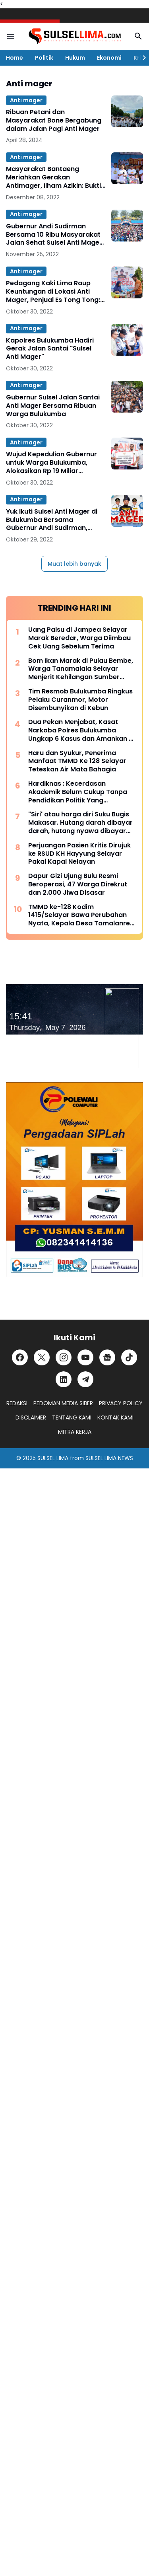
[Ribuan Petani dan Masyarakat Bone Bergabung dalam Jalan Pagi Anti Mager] (127, 111)
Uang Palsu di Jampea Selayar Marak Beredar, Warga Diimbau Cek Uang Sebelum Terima (79, 638)
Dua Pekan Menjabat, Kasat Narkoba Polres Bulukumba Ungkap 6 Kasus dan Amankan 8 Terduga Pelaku (80, 730)
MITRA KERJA (74, 1432)
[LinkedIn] (64, 1379)
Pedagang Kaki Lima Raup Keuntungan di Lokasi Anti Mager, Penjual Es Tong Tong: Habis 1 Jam (53, 291)
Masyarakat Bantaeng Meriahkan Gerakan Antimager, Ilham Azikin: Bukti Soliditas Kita (53, 177)
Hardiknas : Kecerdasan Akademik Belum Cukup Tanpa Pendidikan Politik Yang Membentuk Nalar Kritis (77, 792)
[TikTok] (129, 1357)
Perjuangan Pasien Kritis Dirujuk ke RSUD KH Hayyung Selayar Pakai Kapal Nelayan (79, 853)
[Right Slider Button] (141, 58)
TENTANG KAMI (71, 1417)
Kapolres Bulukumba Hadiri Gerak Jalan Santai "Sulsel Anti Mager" (50, 349)
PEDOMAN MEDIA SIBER (63, 1403)
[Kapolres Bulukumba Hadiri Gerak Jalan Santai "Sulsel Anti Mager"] (127, 340)
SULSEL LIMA (52, 1458)
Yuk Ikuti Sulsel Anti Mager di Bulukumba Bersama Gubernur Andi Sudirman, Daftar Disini (51, 520)
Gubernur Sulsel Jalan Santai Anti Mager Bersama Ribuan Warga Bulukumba (53, 405)
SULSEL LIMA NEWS (109, 1458)
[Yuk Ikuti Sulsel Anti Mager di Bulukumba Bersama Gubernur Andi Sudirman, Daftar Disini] (127, 511)
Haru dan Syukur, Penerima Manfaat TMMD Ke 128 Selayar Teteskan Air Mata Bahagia (77, 761)
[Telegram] (85, 1379)
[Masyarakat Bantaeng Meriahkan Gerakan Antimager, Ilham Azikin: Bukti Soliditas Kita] (127, 168)
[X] (42, 1357)
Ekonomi (109, 58)
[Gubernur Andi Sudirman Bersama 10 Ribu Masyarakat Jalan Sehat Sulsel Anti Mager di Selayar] (127, 225)
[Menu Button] (11, 36)
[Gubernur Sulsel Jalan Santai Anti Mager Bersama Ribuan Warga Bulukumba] (127, 397)
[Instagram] (64, 1357)
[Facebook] (20, 1357)
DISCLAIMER (30, 1417)
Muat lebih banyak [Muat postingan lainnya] (74, 564)
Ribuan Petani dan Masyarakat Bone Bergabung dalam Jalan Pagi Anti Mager (53, 120)
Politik (44, 58)
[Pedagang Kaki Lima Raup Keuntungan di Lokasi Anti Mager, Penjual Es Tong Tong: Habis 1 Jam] (127, 282)
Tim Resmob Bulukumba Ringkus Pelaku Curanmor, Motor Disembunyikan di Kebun (80, 699)
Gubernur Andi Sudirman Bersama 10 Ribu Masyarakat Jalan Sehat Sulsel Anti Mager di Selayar (54, 234)
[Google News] (107, 1357)
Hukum (75, 58)
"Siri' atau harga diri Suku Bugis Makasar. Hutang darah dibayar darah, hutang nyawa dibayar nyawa (80, 822)
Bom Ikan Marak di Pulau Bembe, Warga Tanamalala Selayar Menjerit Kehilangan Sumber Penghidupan (80, 669)
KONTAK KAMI (115, 1417)
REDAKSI (16, 1403)
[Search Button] (138, 36)
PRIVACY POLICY (121, 1403)
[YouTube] (85, 1357)
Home (14, 58)
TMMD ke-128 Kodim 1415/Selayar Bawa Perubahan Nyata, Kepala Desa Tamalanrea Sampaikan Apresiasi (81, 915)
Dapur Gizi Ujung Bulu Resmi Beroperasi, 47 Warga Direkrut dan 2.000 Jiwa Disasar (77, 884)
